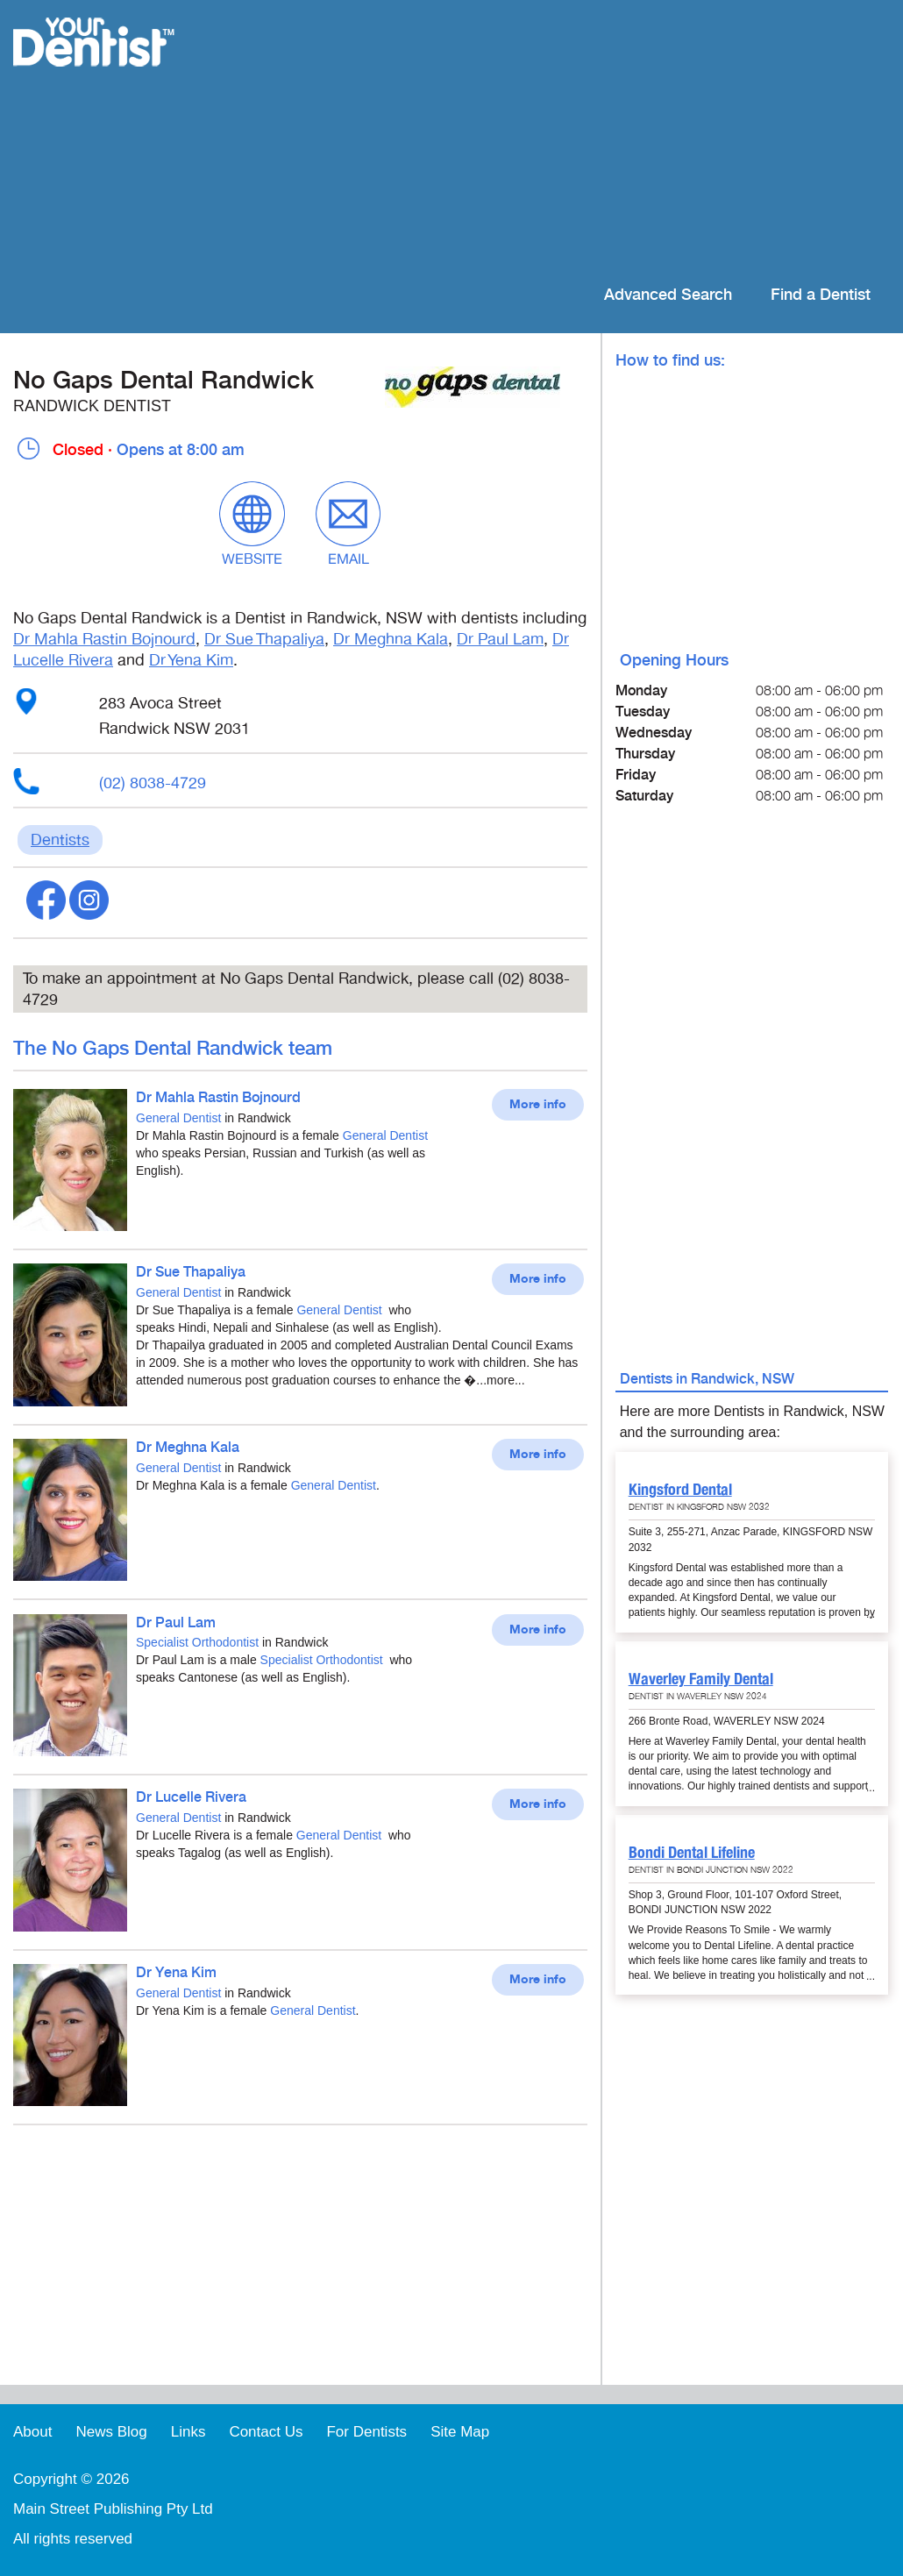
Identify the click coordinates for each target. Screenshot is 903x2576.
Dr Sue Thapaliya (264, 639)
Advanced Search (668, 295)
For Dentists (366, 2431)
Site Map (459, 2431)
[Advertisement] (565, 140)
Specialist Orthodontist (197, 1642)
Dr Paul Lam (500, 639)
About (32, 2431)
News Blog (110, 2431)
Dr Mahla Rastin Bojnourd (104, 639)
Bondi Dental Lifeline (692, 1852)
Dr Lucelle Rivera (191, 1797)
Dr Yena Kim (191, 660)
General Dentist (178, 1118)
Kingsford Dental (680, 1489)
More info (537, 1105)
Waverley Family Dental (701, 1678)
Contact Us (265, 2431)
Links (188, 2431)
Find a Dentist (821, 295)
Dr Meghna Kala (390, 639)
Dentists (60, 840)
